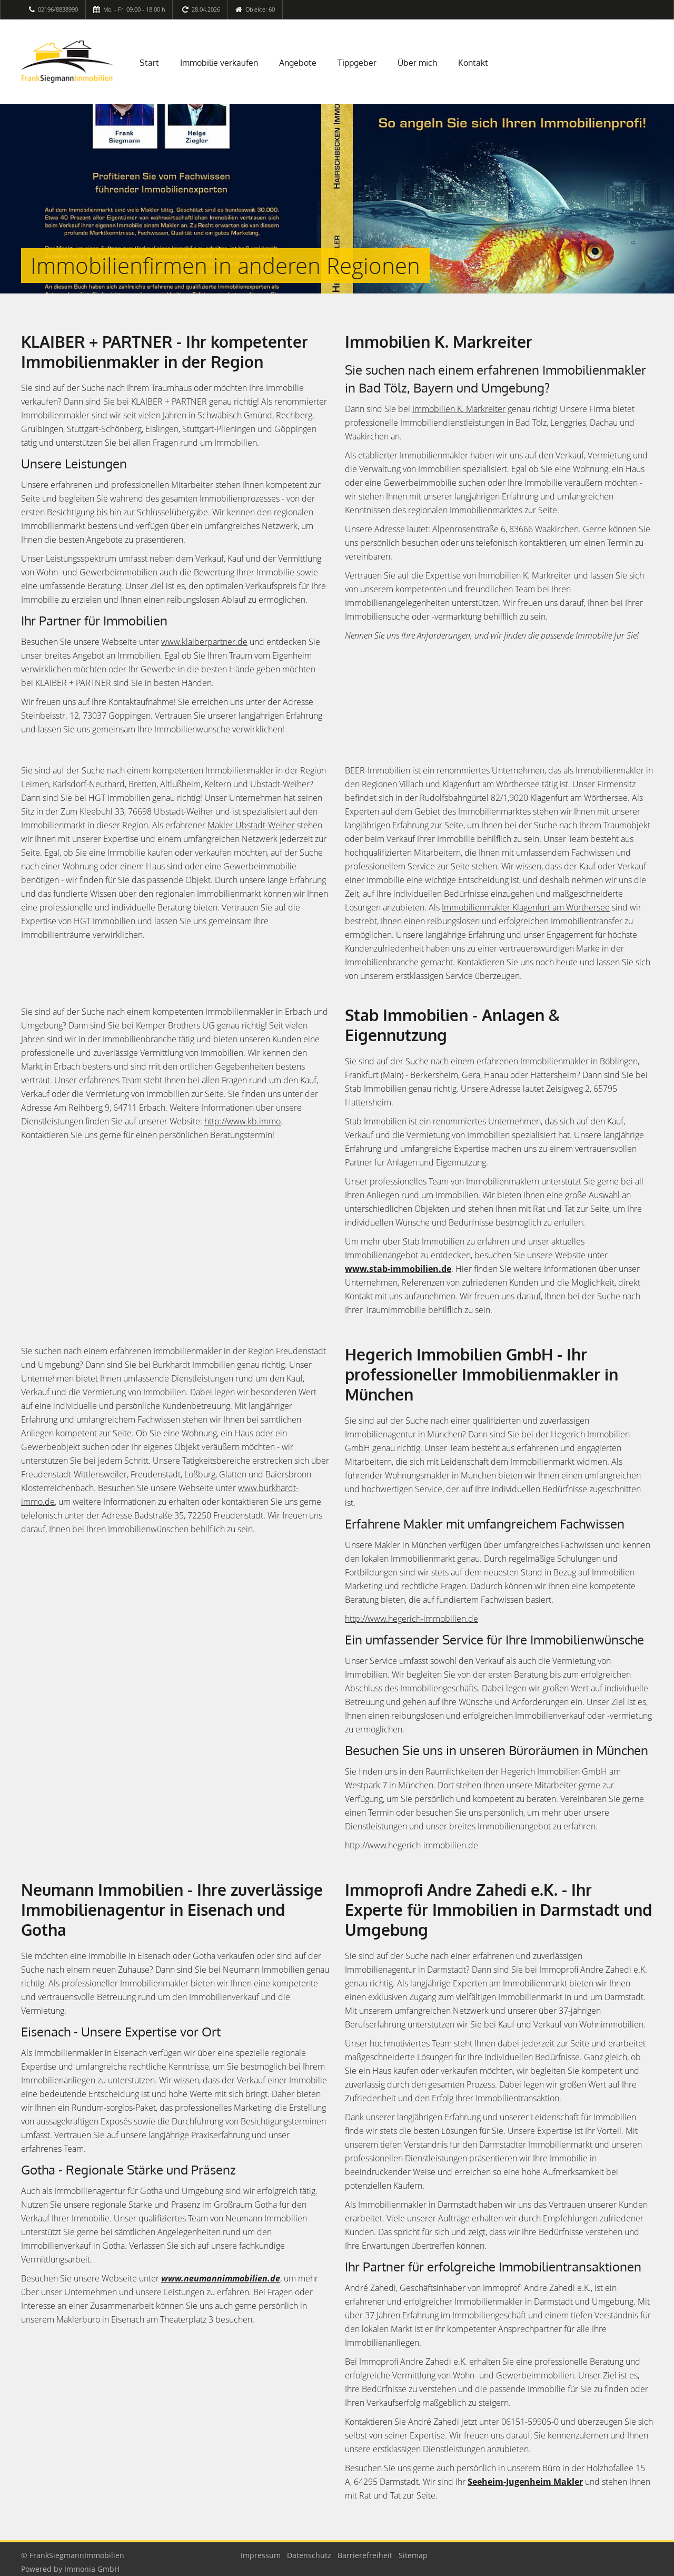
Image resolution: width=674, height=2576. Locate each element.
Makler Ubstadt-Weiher (251, 825)
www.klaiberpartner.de (204, 642)
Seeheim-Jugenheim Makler (525, 2481)
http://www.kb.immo (242, 1121)
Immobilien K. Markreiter (459, 409)
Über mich (417, 62)
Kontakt (473, 62)
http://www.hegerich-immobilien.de (411, 1618)
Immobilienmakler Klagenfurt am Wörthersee (526, 907)
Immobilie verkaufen (219, 62)
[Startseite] (67, 62)
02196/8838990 (58, 9)
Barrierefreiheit (365, 2555)
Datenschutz (309, 2555)
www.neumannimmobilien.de (220, 2278)
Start (149, 62)
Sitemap (413, 2555)
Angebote (297, 62)
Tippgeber (357, 62)
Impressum (261, 2555)
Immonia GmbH (92, 2569)
